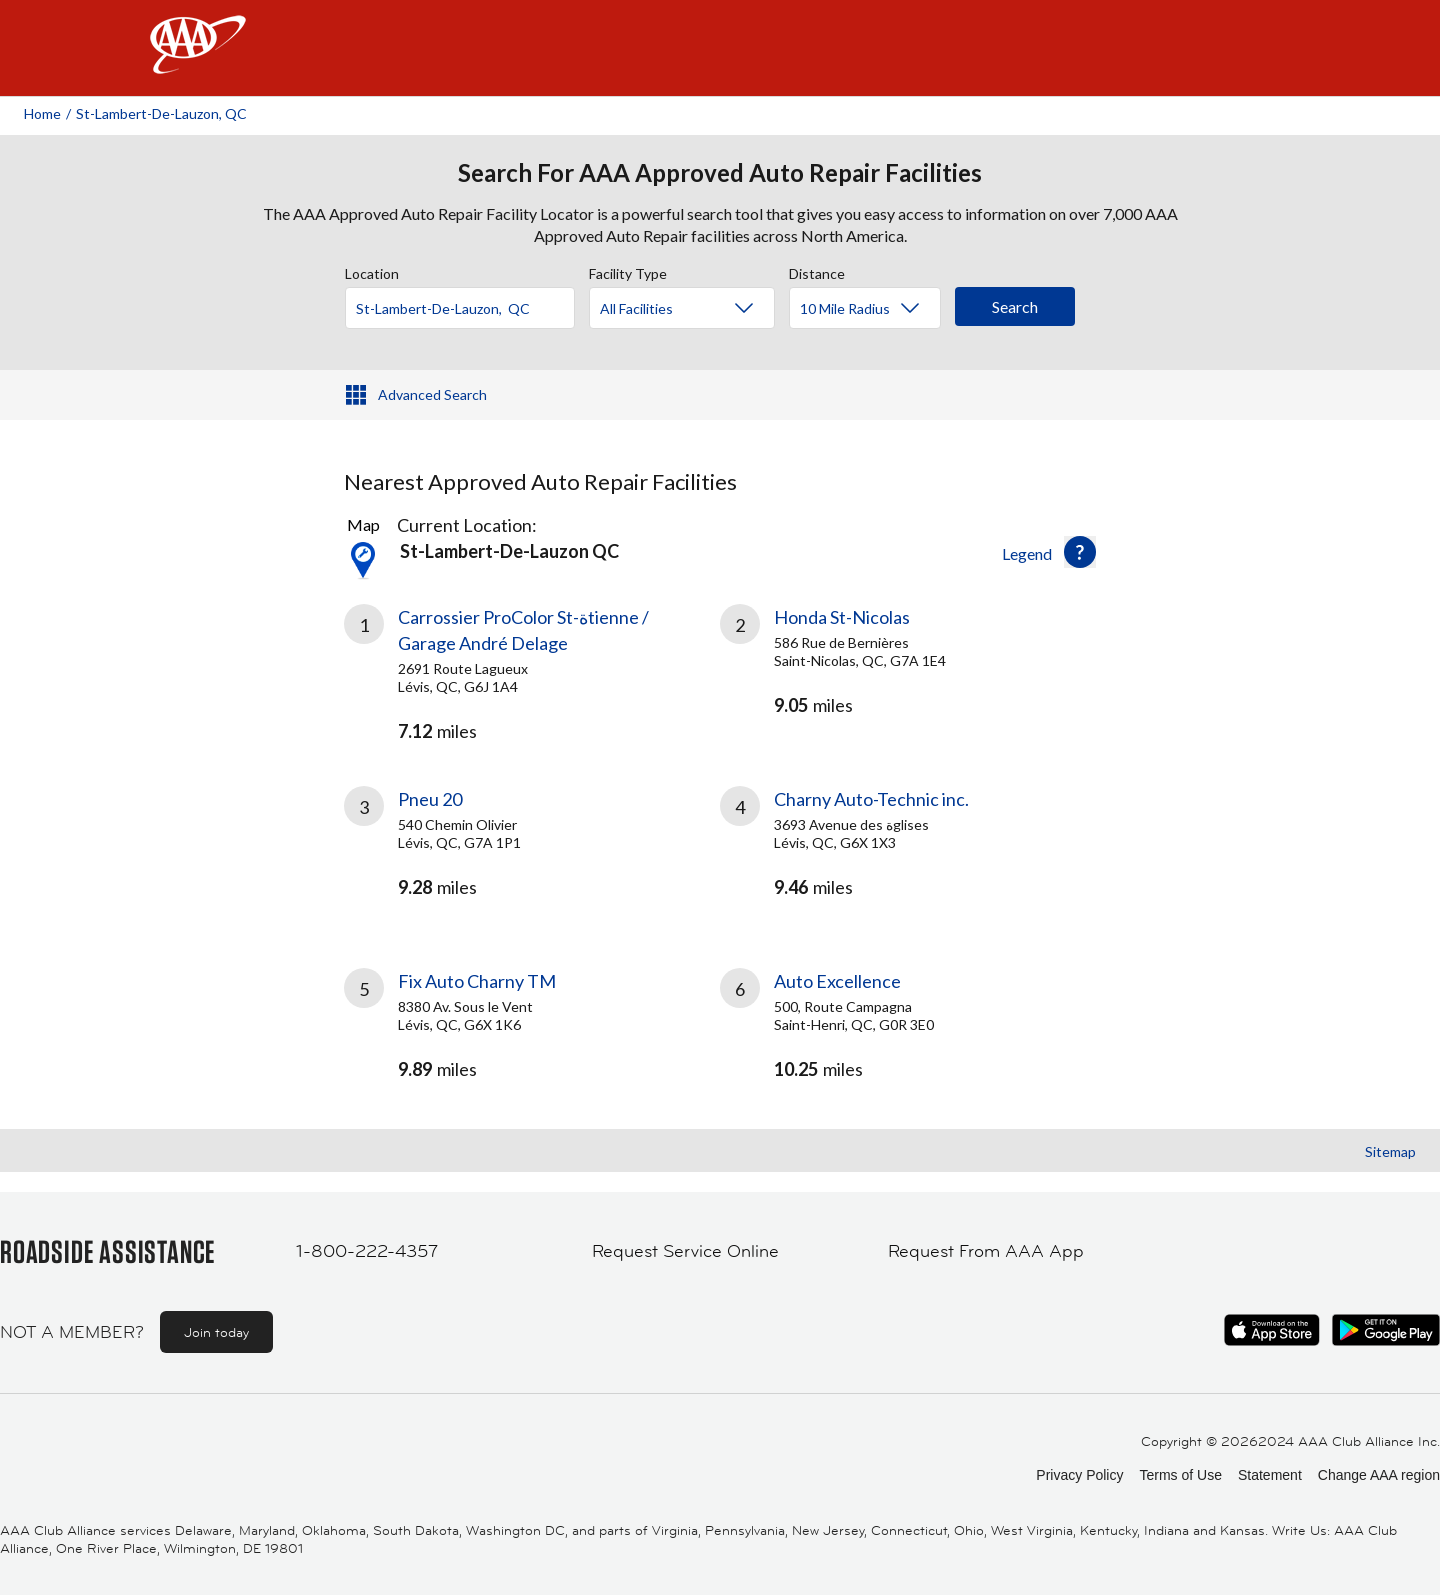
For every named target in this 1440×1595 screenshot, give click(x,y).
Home (42, 113)
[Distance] (872, 309)
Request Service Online (685, 1251)
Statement (1270, 1475)
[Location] (460, 308)
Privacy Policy (1079, 1475)
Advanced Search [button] (432, 394)
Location (372, 271)
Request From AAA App (986, 1251)
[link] (532, 671)
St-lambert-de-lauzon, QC (161, 113)
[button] (1080, 552)
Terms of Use (1180, 1475)
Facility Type (628, 271)
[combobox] (467, 303)
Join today (216, 1332)
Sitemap (1390, 1151)
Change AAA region (1379, 1475)
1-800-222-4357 (367, 1251)
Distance (817, 271)
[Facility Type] (698, 309)
